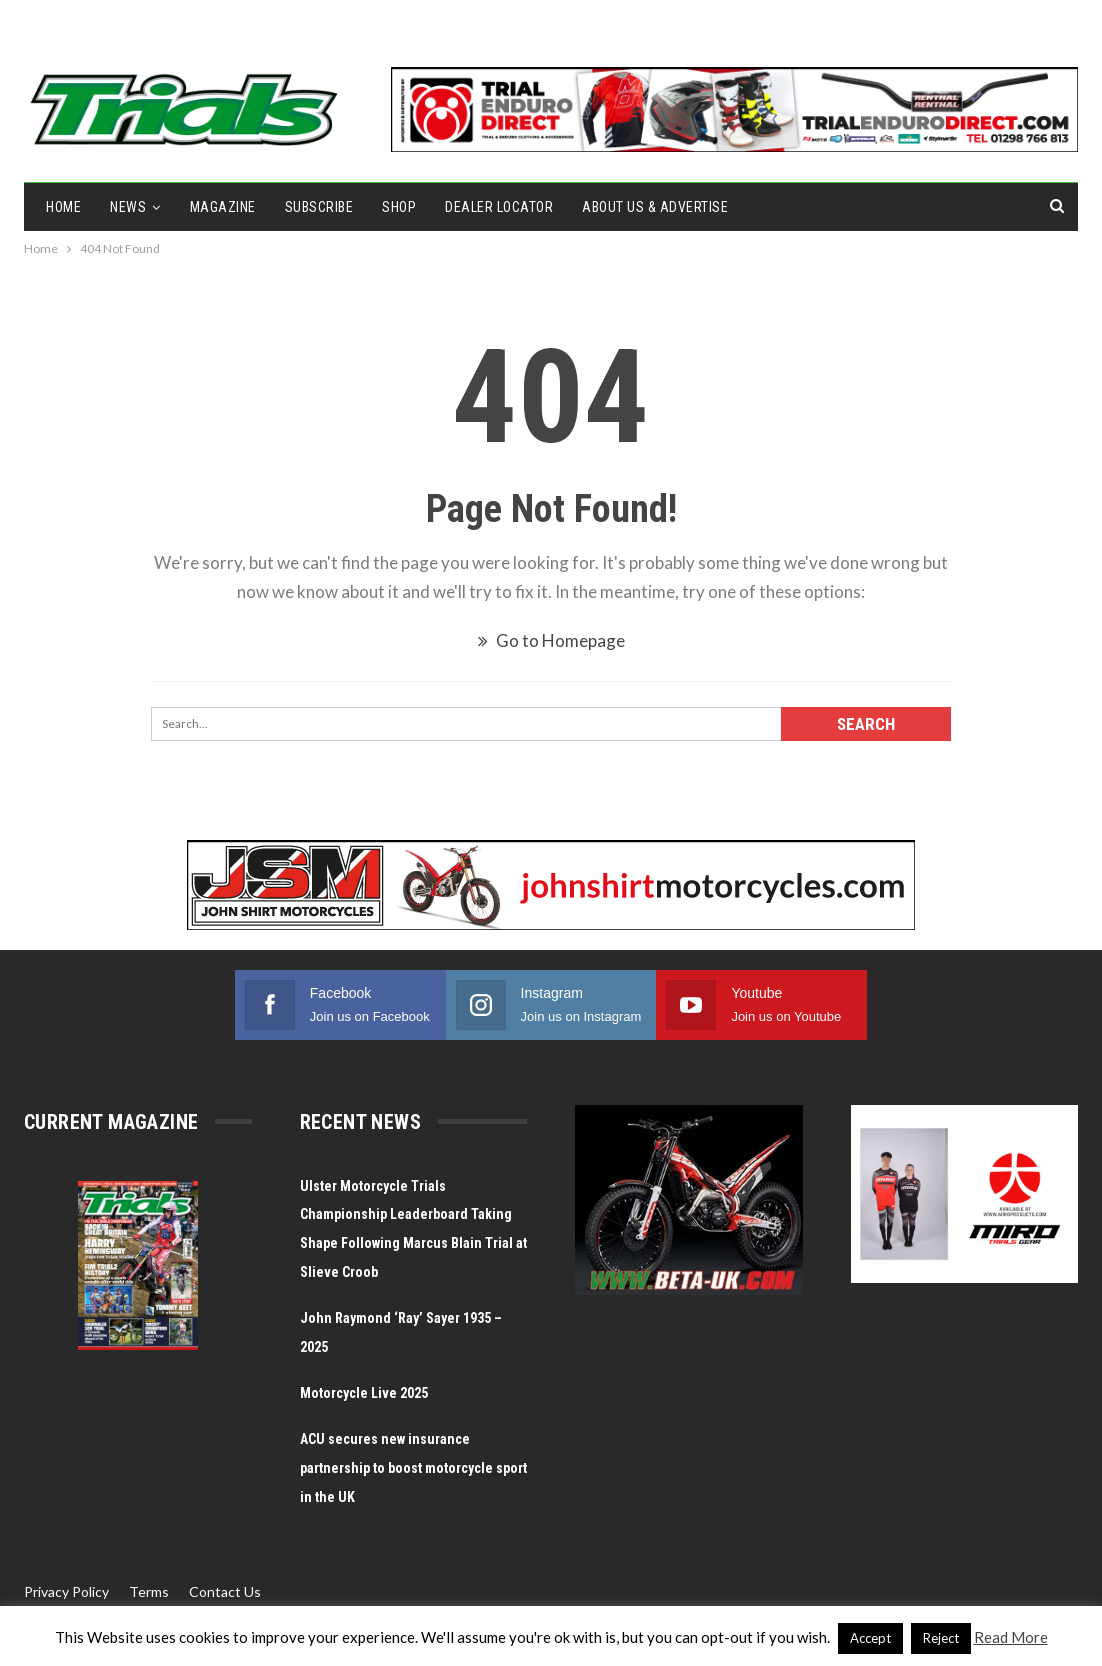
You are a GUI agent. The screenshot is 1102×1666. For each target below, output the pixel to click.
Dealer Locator (499, 207)
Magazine (223, 207)
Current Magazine (111, 1122)
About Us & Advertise (655, 207)
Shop (399, 207)
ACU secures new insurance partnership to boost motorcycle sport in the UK (413, 1468)
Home (63, 207)
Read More (1011, 1637)
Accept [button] (870, 1638)
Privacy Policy (66, 1591)
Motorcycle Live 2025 (364, 1393)
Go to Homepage (551, 640)
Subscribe (319, 207)
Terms (149, 1591)
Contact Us (225, 1591)
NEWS (128, 207)
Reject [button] (941, 1638)
